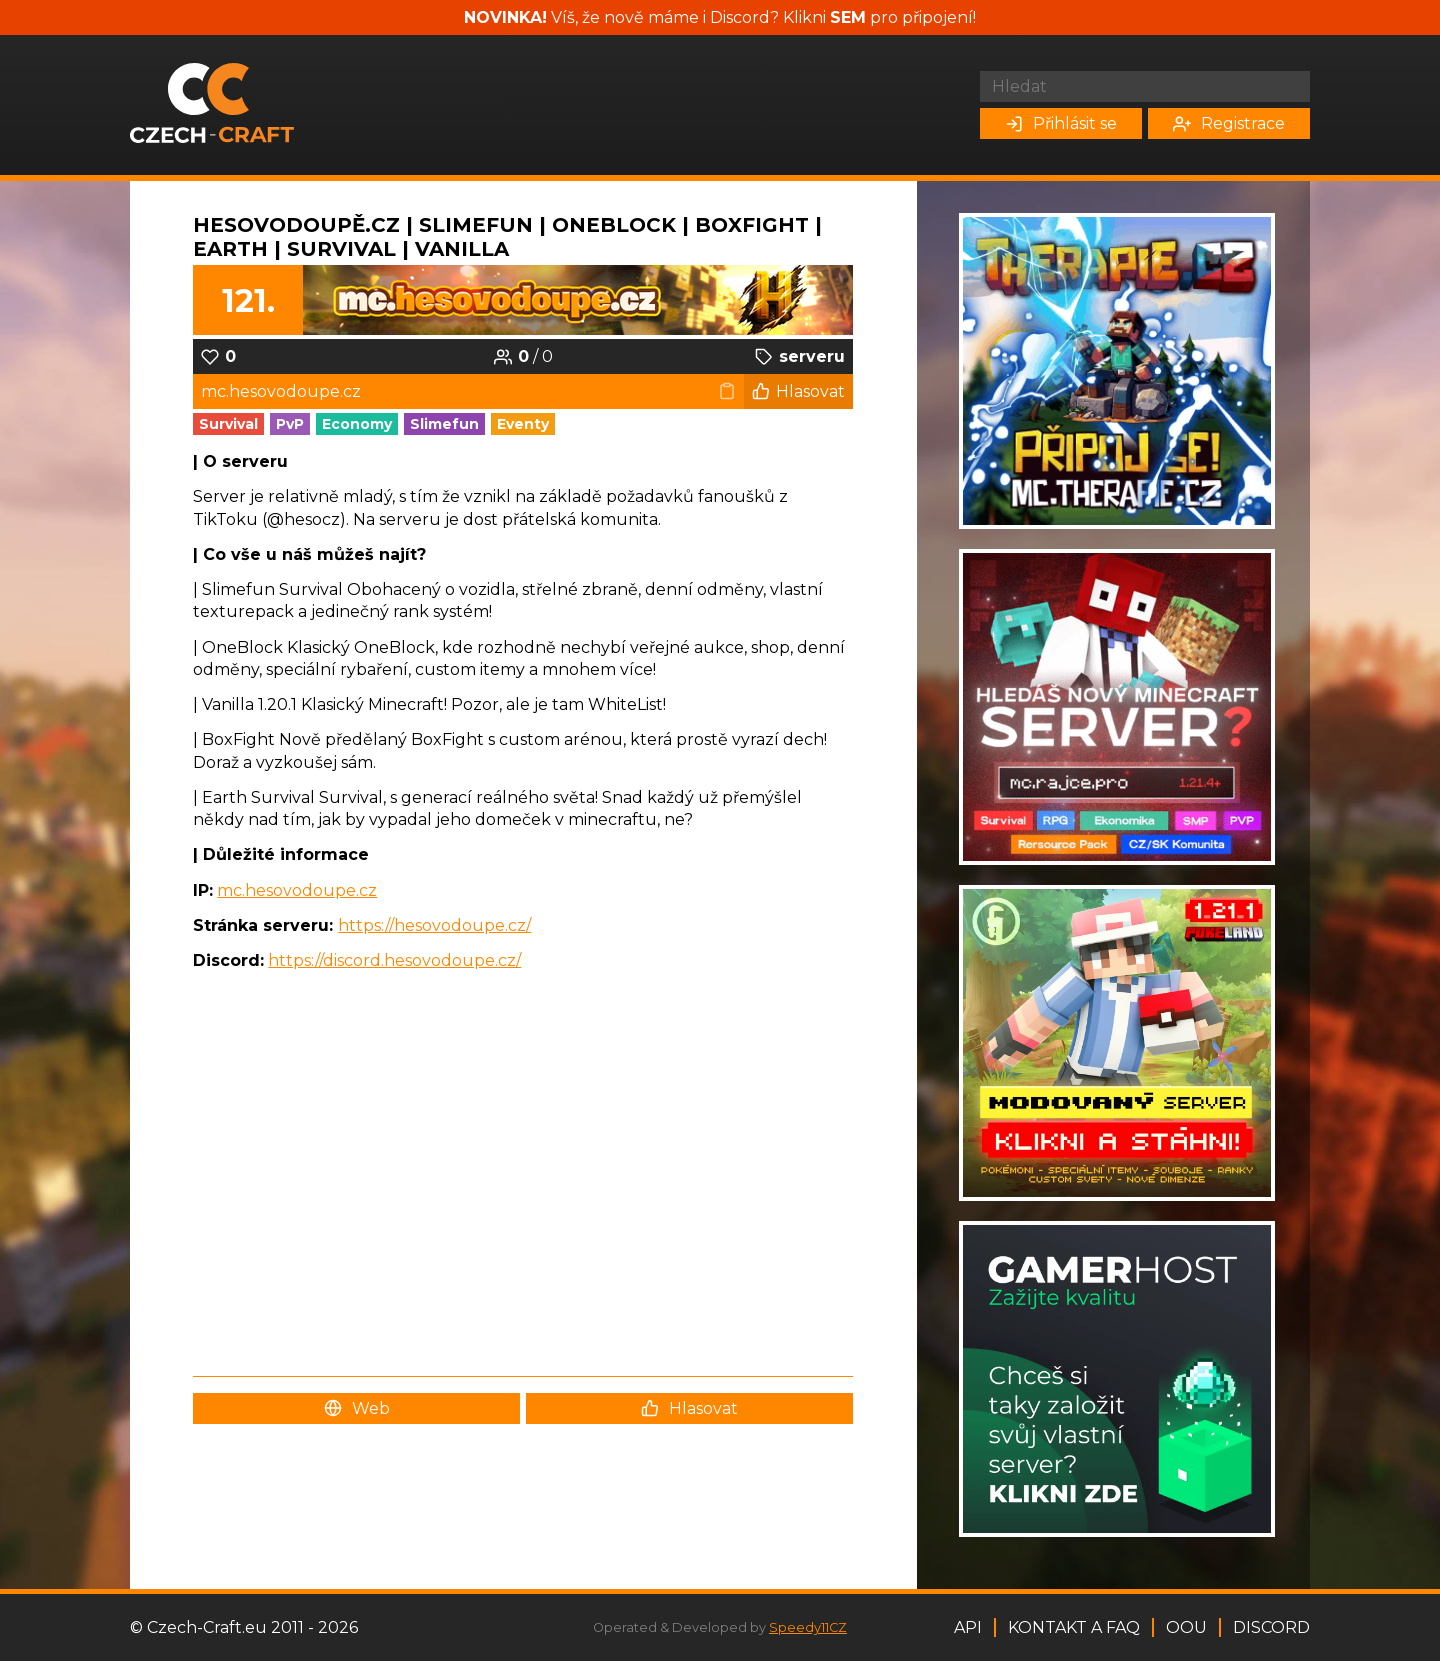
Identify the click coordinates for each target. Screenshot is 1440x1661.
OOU (1186, 1627)
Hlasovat (798, 391)
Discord (1271, 1627)
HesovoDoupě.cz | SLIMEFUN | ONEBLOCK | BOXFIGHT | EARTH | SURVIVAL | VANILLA (507, 237)
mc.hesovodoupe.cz (297, 890)
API (968, 1627)
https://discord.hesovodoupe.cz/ (394, 960)
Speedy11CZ (808, 1627)
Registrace (1229, 123)
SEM (848, 17)
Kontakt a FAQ (1074, 1627)
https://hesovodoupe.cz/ (434, 925)
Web (357, 1408)
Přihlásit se (1061, 123)
